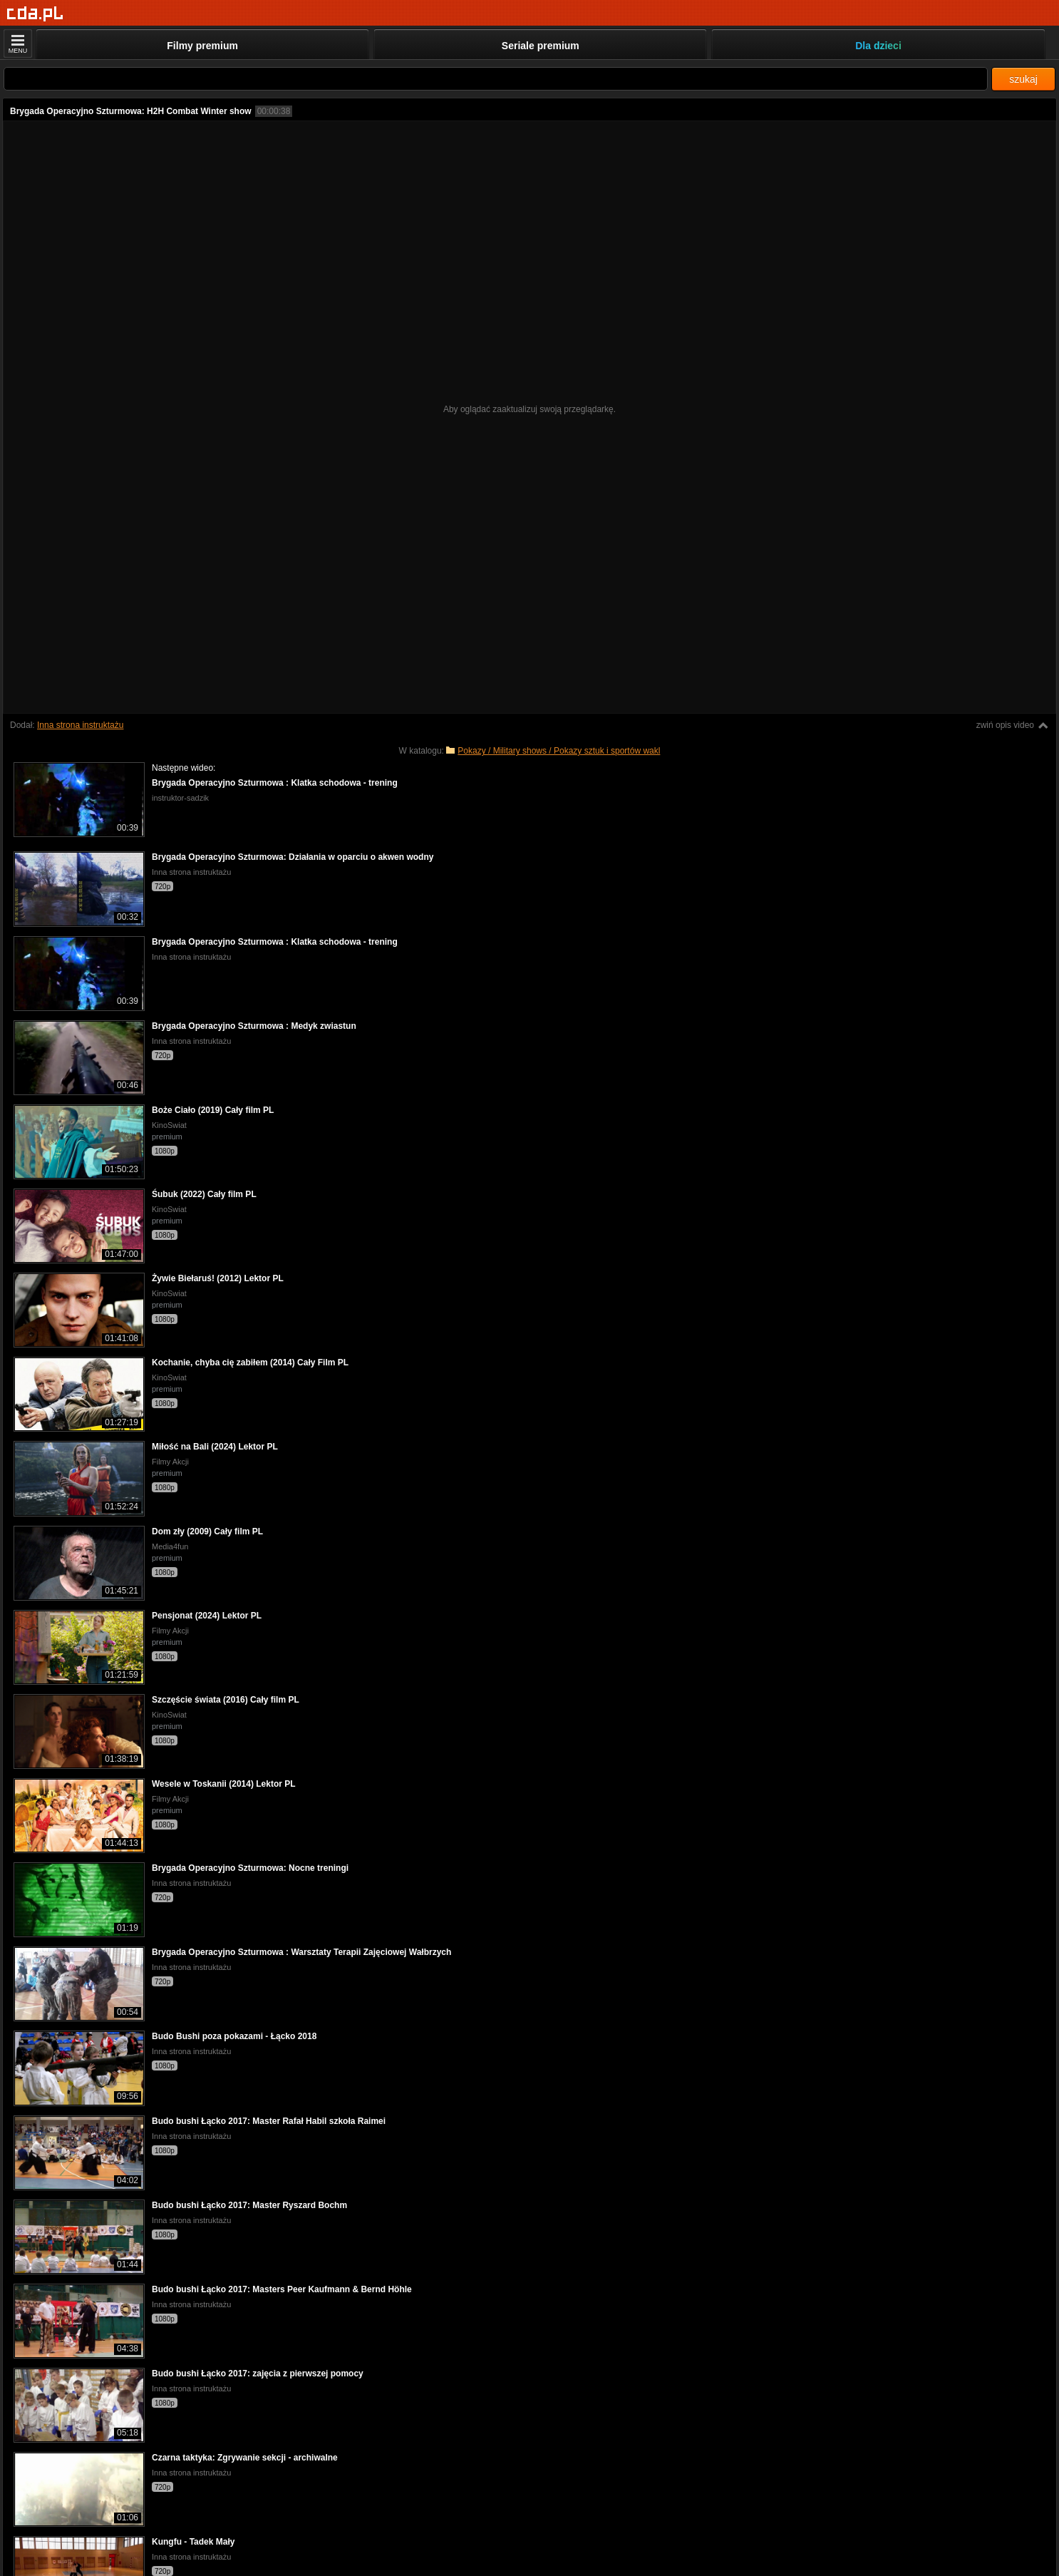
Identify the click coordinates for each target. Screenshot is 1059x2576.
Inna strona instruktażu (80, 725)
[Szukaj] (496, 79)
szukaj (1023, 79)
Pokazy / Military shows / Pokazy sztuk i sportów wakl (559, 751)
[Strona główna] (35, 14)
